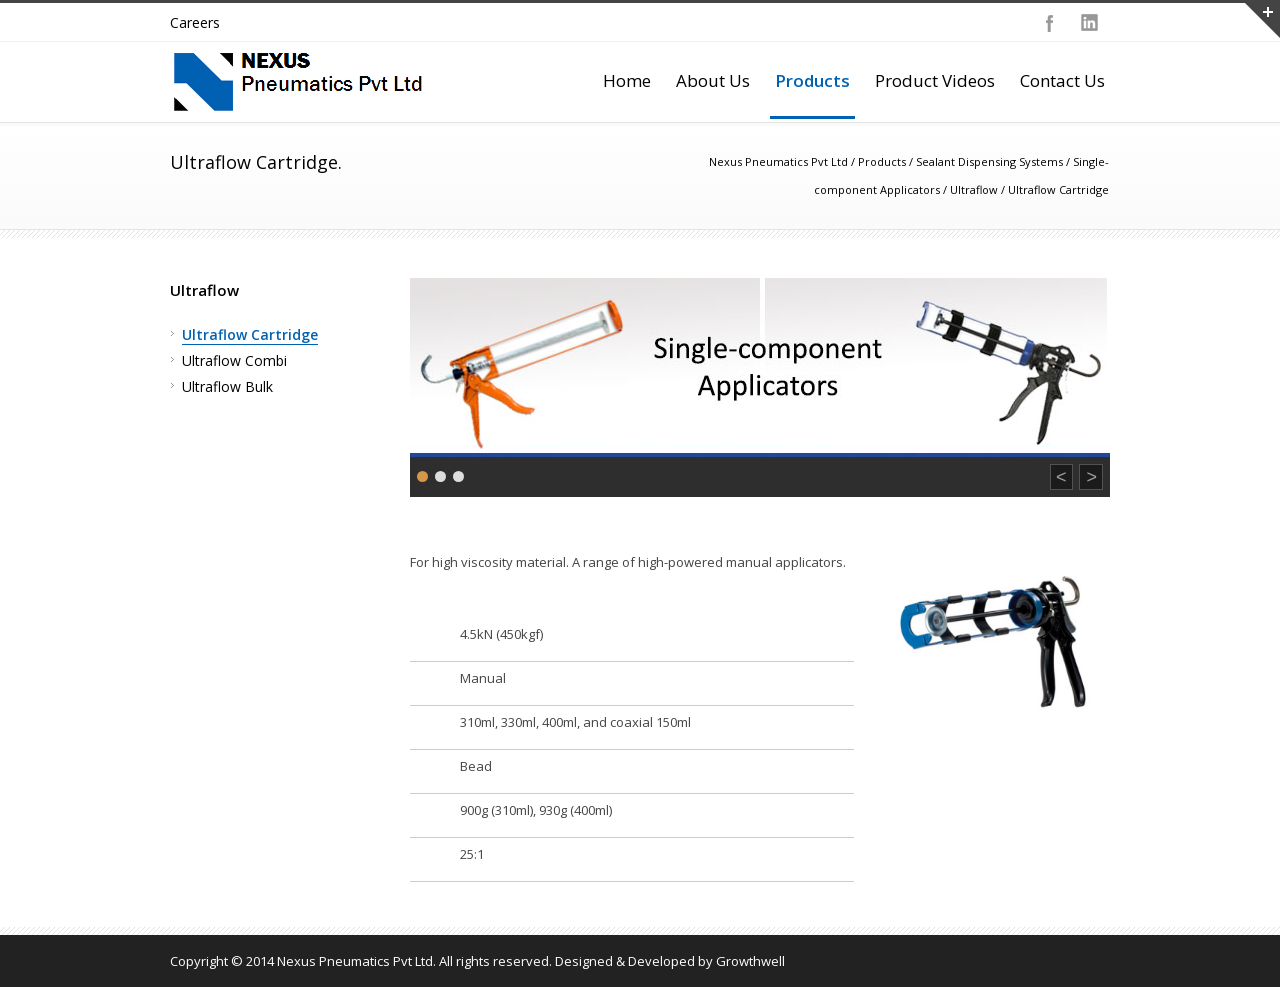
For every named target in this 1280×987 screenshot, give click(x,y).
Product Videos (935, 80)
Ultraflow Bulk (227, 386)
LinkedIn (1090, 23)
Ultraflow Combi (234, 360)
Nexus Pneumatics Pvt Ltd (778, 161)
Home (627, 80)
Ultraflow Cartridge (250, 334)
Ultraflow (974, 189)
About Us (713, 80)
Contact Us (1062, 80)
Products (812, 80)
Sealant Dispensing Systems (989, 161)
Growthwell (750, 961)
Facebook (1050, 23)
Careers (195, 22)
